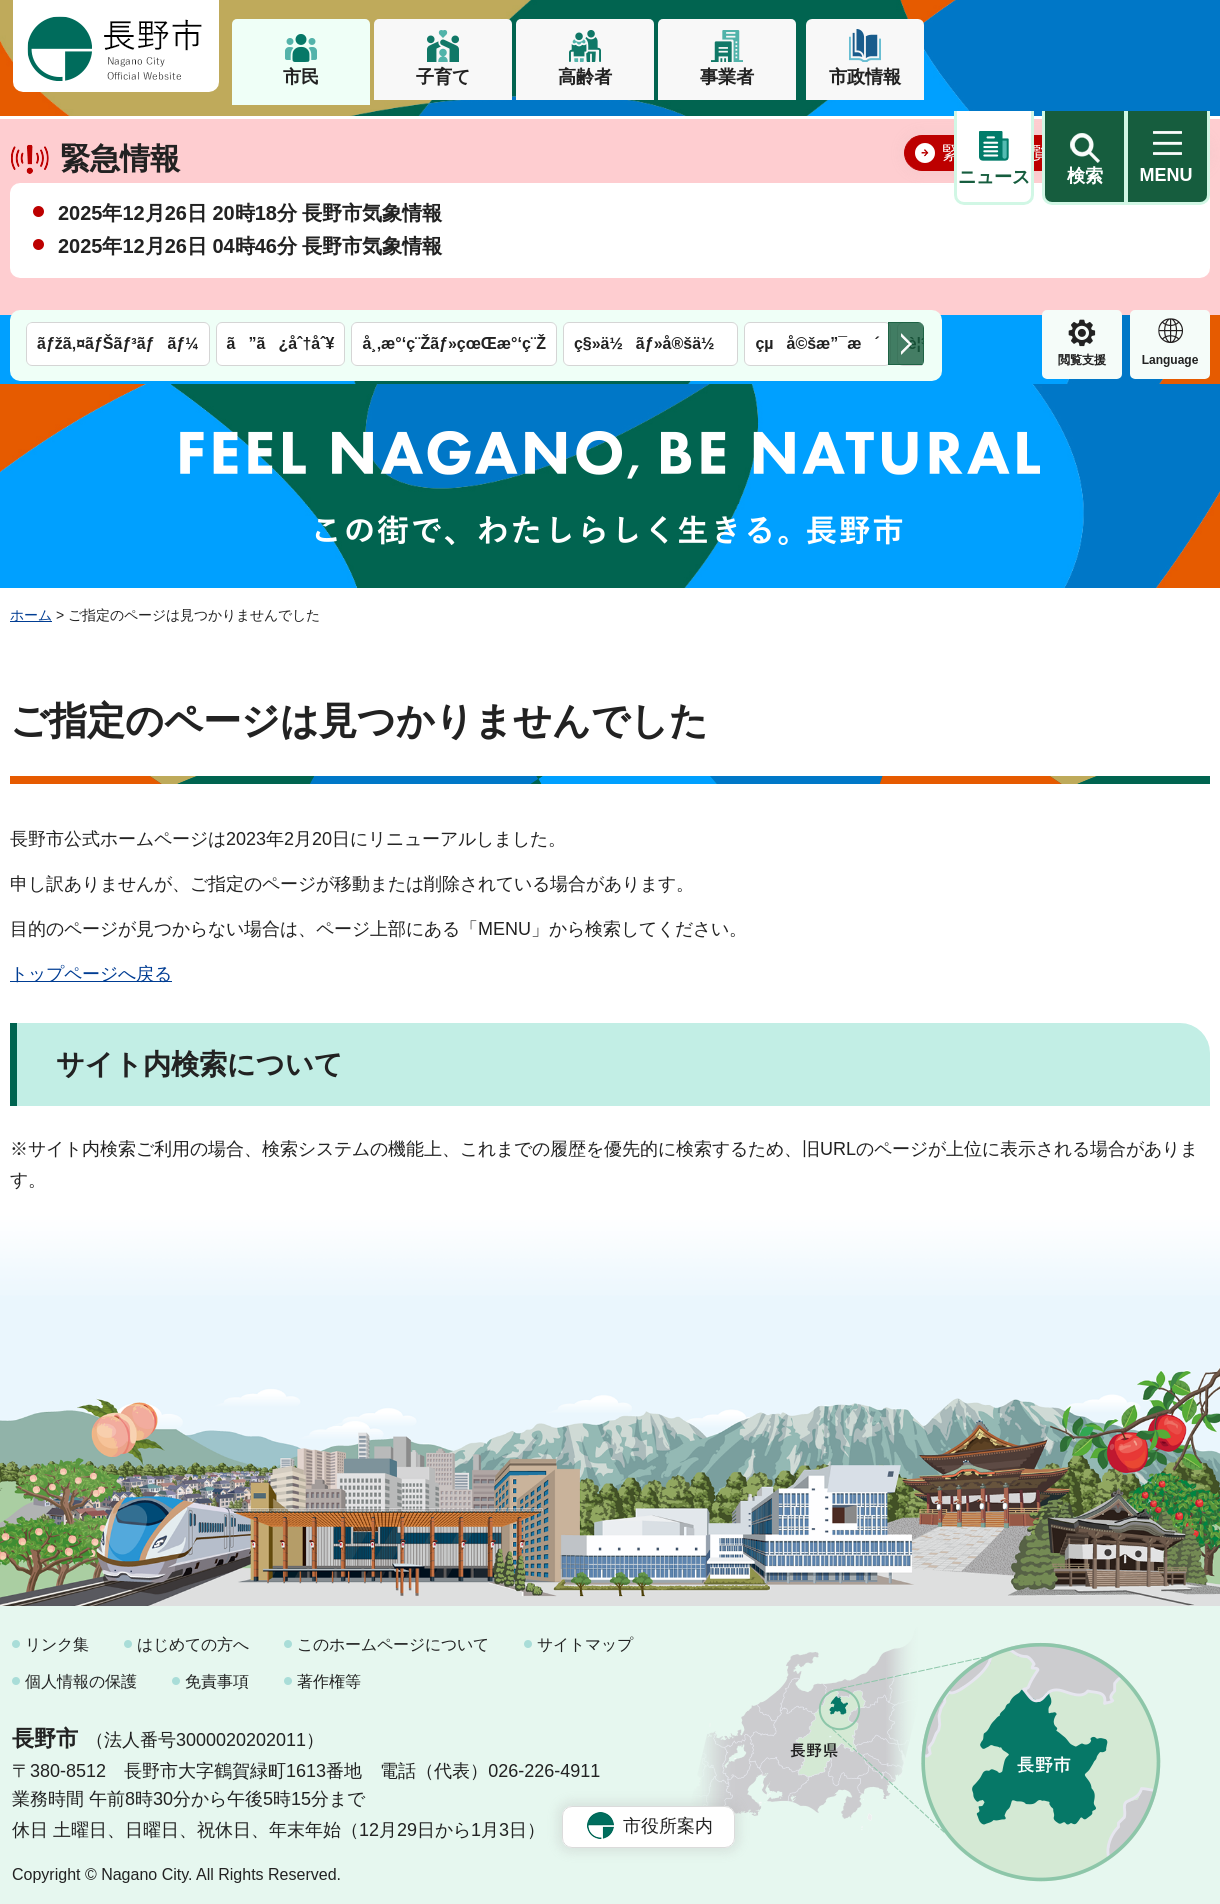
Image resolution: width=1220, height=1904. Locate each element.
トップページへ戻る (91, 965)
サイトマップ (585, 1636)
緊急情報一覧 (996, 216)
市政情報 (865, 77)
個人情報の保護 (81, 1673)
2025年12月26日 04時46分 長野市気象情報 (250, 309)
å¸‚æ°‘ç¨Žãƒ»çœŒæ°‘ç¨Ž (454, 137)
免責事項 (217, 1673)
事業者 (727, 77)
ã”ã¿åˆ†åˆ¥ (281, 137)
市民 (301, 77)
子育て (443, 77)
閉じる (1165, 215)
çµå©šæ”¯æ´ (817, 137)
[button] (1084, 47)
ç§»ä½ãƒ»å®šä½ (650, 137)
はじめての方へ (193, 1636)
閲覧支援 (994, 154)
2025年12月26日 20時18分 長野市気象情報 (250, 276)
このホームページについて (393, 1636)
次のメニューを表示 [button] (906, 137)
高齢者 (585, 77)
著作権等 (329, 1673)
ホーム (31, 607)
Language (1082, 154)
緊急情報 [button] (1170, 151)
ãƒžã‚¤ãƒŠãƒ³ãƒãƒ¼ (118, 137)
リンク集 (57, 1636)
